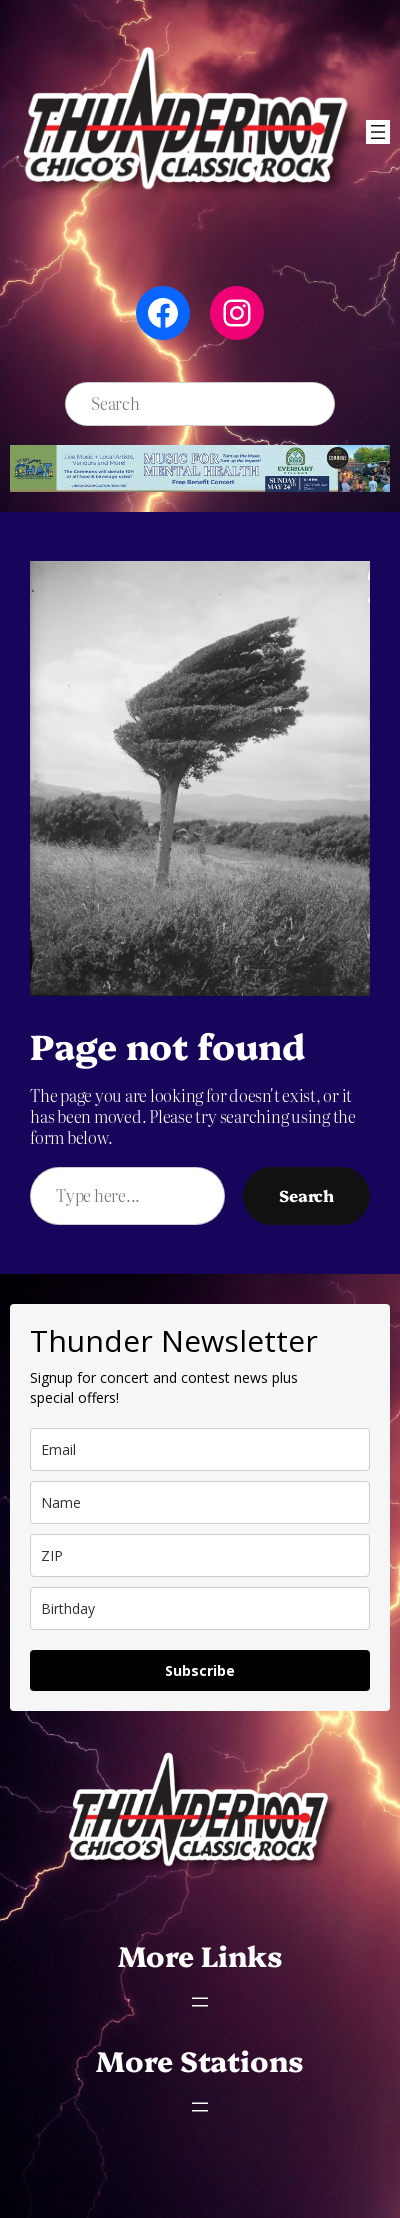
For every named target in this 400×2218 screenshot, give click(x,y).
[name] (200, 1502)
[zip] (200, 1555)
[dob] (200, 1608)
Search (306, 1195)
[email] (200, 1449)
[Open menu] (378, 132)
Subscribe (200, 1670)
